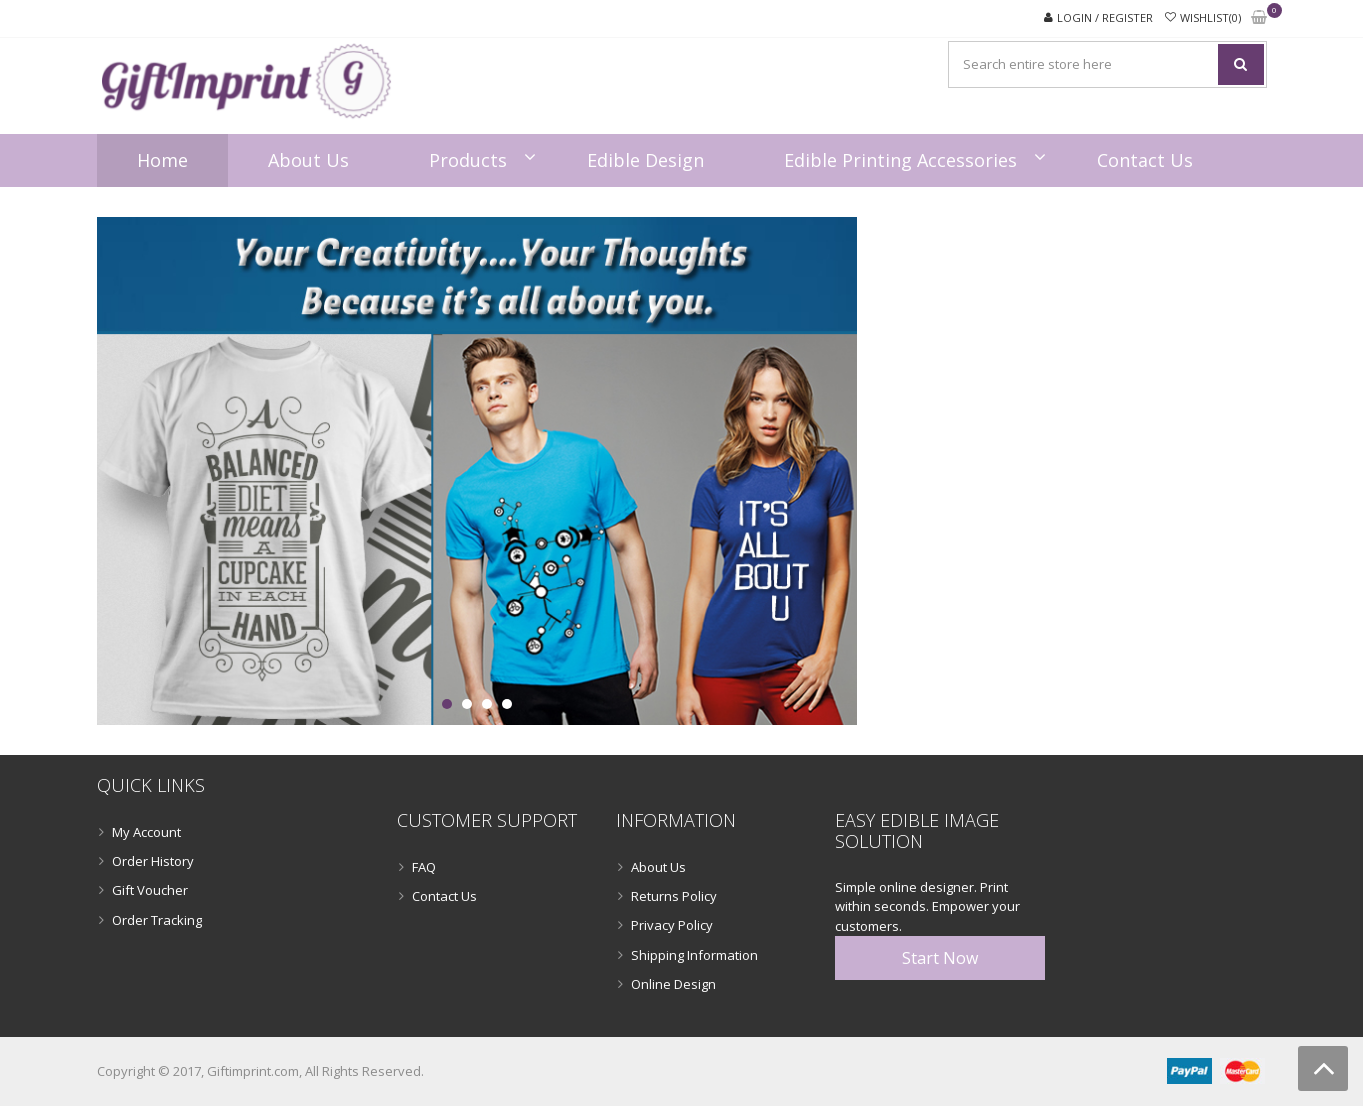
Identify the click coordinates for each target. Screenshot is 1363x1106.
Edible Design (645, 160)
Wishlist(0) (1210, 17)
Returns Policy (674, 896)
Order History (153, 861)
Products (468, 160)
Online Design (673, 984)
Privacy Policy (672, 925)
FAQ (424, 867)
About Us (308, 160)
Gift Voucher (150, 890)
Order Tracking (157, 920)
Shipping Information (694, 955)
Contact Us (1145, 160)
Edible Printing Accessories (900, 160)
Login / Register (1105, 17)
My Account (146, 832)
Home (162, 160)
